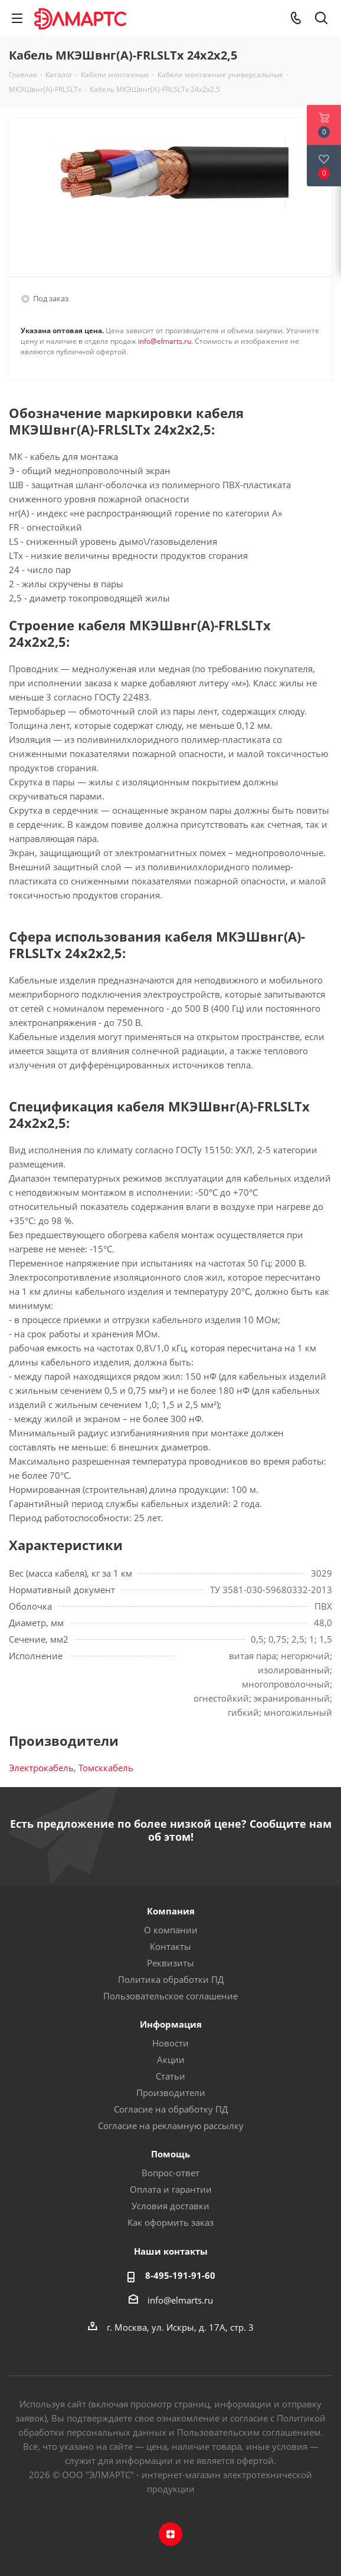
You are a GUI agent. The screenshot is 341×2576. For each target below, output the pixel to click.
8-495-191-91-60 (180, 2275)
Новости (170, 2043)
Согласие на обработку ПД (171, 2109)
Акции (171, 2059)
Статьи (170, 2076)
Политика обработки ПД (171, 1979)
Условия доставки (170, 2206)
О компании (171, 1930)
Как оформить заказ (170, 2222)
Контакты (170, 1946)
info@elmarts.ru (164, 341)
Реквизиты (170, 1963)
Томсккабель (105, 1768)
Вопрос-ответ (170, 2173)
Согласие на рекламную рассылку (171, 2125)
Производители (170, 2092)
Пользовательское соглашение (170, 1996)
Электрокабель (41, 1768)
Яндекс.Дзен (170, 2534)
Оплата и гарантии (171, 2189)
